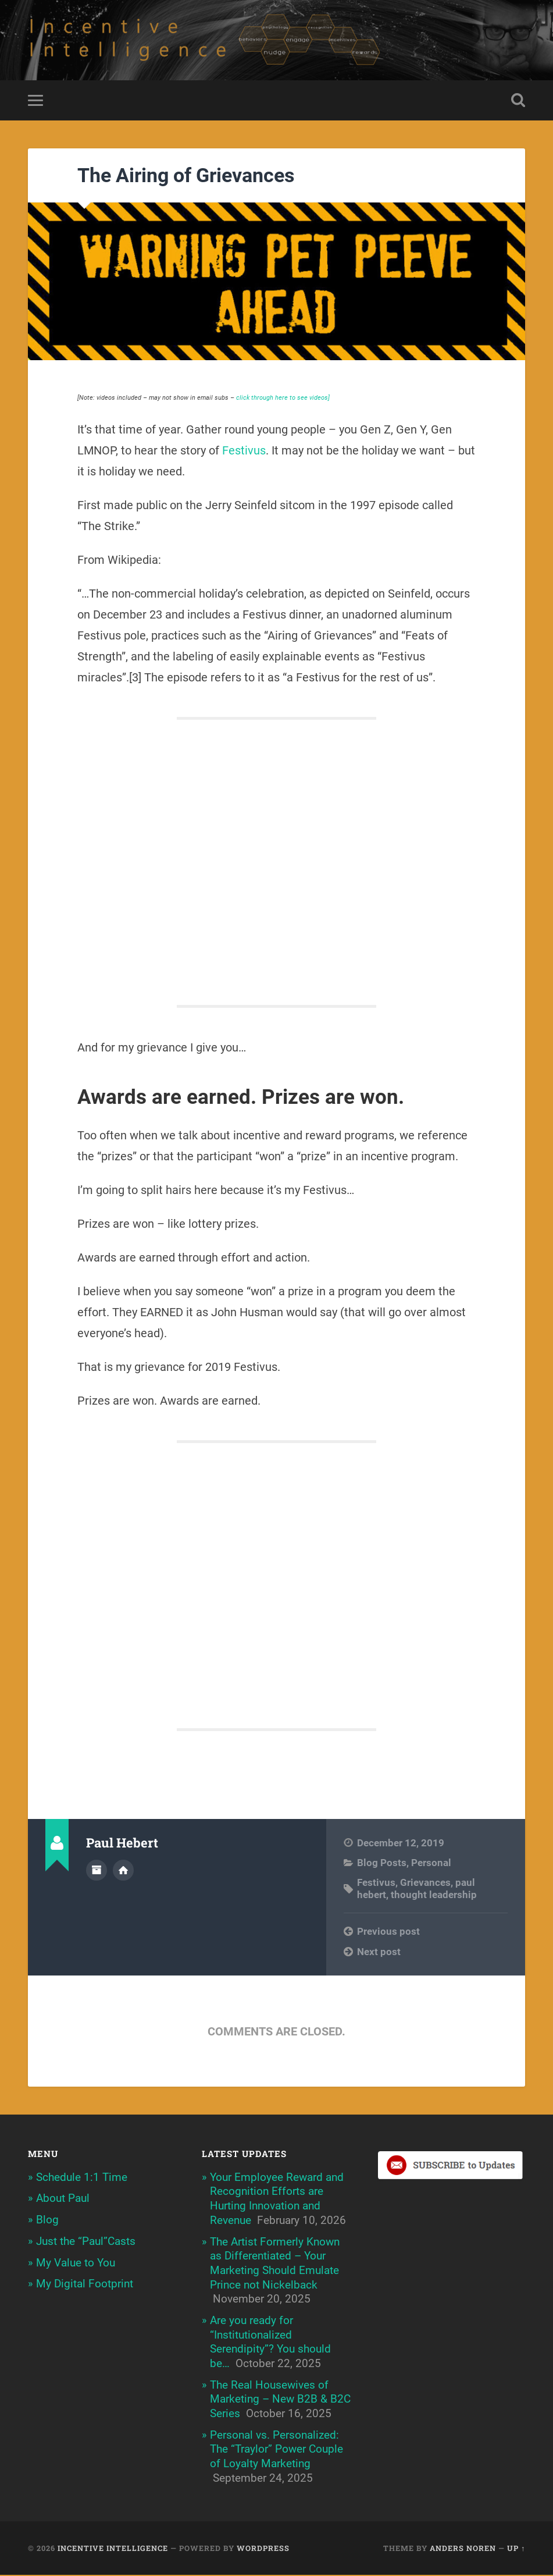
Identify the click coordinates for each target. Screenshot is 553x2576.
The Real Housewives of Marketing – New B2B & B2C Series (280, 2400)
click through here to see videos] (283, 398)
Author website (123, 1870)
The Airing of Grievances (185, 175)
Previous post (388, 1932)
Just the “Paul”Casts (85, 2241)
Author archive (96, 1870)
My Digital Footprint (84, 2284)
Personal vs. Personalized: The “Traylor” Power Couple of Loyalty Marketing (276, 2450)
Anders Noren (463, 2548)
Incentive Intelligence (113, 2548)
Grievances (425, 1883)
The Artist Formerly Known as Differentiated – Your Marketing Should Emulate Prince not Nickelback (275, 2264)
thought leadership (434, 1896)
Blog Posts (381, 1864)
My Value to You (75, 2263)
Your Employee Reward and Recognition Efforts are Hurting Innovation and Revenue (277, 2199)
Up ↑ (516, 2548)
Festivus (244, 451)
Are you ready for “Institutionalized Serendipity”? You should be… (270, 2343)
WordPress (263, 2548)
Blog (47, 2220)
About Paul (63, 2199)
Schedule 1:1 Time (81, 2177)
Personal (431, 1864)
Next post (379, 1952)
